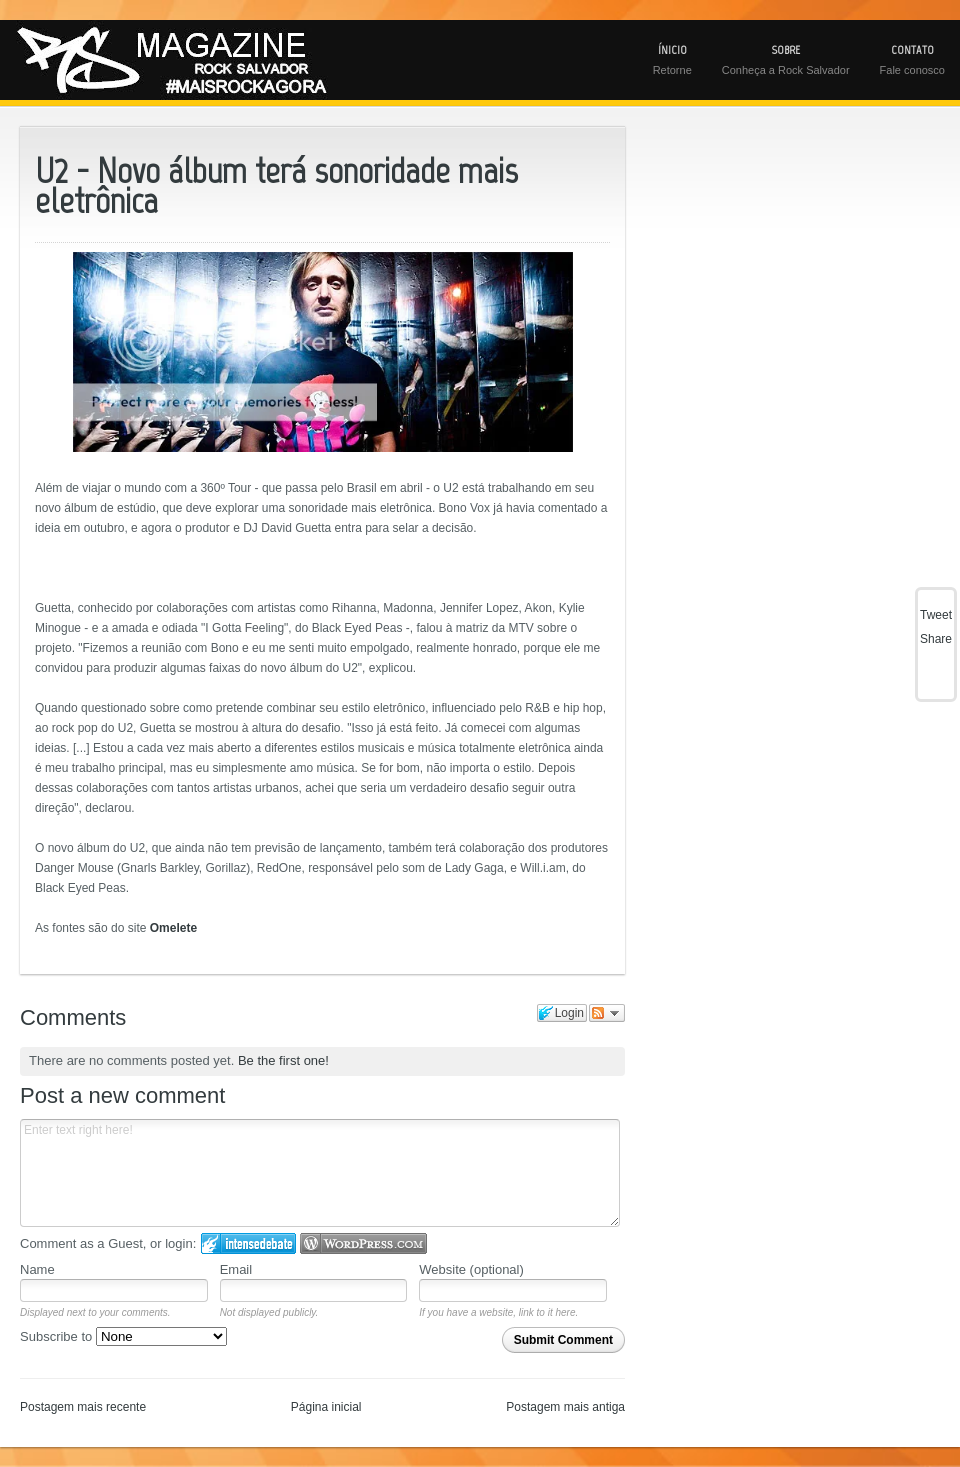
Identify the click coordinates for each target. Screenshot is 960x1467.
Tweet (936, 615)
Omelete (173, 928)
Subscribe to (123, 1336)
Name (37, 1269)
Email (236, 1269)
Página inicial (326, 1407)
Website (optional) (471, 1269)
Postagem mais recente (83, 1407)
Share (936, 639)
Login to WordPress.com (363, 1243)
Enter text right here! (320, 1173)
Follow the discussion (607, 1013)
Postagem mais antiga (565, 1407)
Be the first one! (283, 1060)
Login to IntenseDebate (248, 1243)
